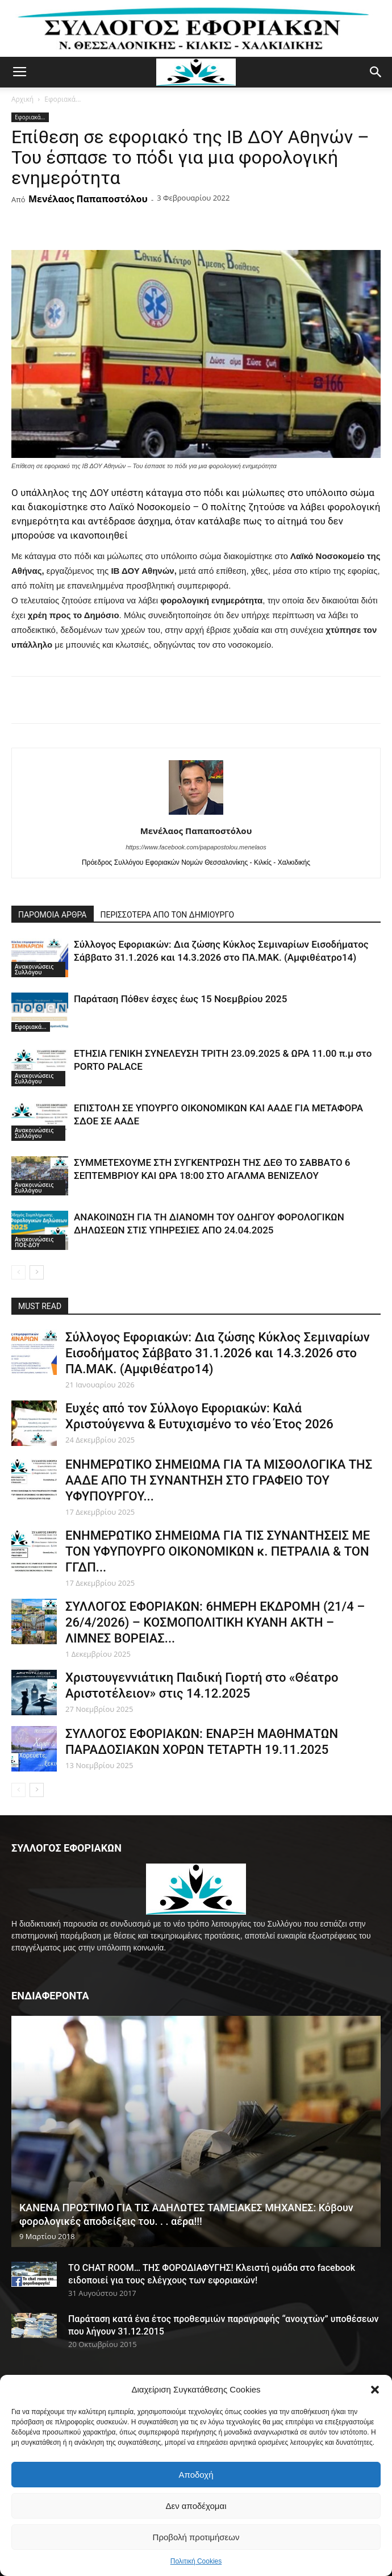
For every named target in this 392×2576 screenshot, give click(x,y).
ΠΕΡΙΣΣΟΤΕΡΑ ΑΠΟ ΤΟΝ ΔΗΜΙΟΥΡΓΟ (168, 914)
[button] (375, 2389)
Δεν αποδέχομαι (195, 2506)
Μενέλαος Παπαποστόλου (88, 199)
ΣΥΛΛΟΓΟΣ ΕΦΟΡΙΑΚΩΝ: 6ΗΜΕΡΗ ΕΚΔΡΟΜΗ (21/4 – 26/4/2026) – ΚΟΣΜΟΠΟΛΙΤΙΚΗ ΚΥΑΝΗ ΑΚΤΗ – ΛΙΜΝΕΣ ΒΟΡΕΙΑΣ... (215, 1622)
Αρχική (22, 99)
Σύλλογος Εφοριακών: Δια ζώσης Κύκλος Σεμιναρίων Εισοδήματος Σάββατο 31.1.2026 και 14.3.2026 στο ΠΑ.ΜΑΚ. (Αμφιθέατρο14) (217, 1353)
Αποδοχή (196, 2474)
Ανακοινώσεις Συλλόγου (34, 969)
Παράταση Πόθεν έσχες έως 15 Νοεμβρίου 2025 (180, 998)
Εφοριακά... (62, 99)
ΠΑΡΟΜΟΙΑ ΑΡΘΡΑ (52, 914)
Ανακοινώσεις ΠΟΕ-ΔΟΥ (34, 1242)
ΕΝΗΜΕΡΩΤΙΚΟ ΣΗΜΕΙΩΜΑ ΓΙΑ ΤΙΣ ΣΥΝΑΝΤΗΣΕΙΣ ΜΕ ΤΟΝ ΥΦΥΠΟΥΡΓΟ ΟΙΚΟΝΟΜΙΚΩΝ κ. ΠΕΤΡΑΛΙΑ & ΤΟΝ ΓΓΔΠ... (217, 1551)
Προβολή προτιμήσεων (196, 2537)
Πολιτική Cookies (196, 2561)
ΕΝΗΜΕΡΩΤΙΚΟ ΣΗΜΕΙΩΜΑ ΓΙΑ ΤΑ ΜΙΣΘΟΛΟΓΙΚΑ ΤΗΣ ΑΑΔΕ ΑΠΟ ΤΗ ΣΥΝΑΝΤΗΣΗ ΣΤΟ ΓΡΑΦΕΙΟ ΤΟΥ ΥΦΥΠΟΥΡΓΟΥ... (218, 1480)
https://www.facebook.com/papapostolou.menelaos (196, 847)
